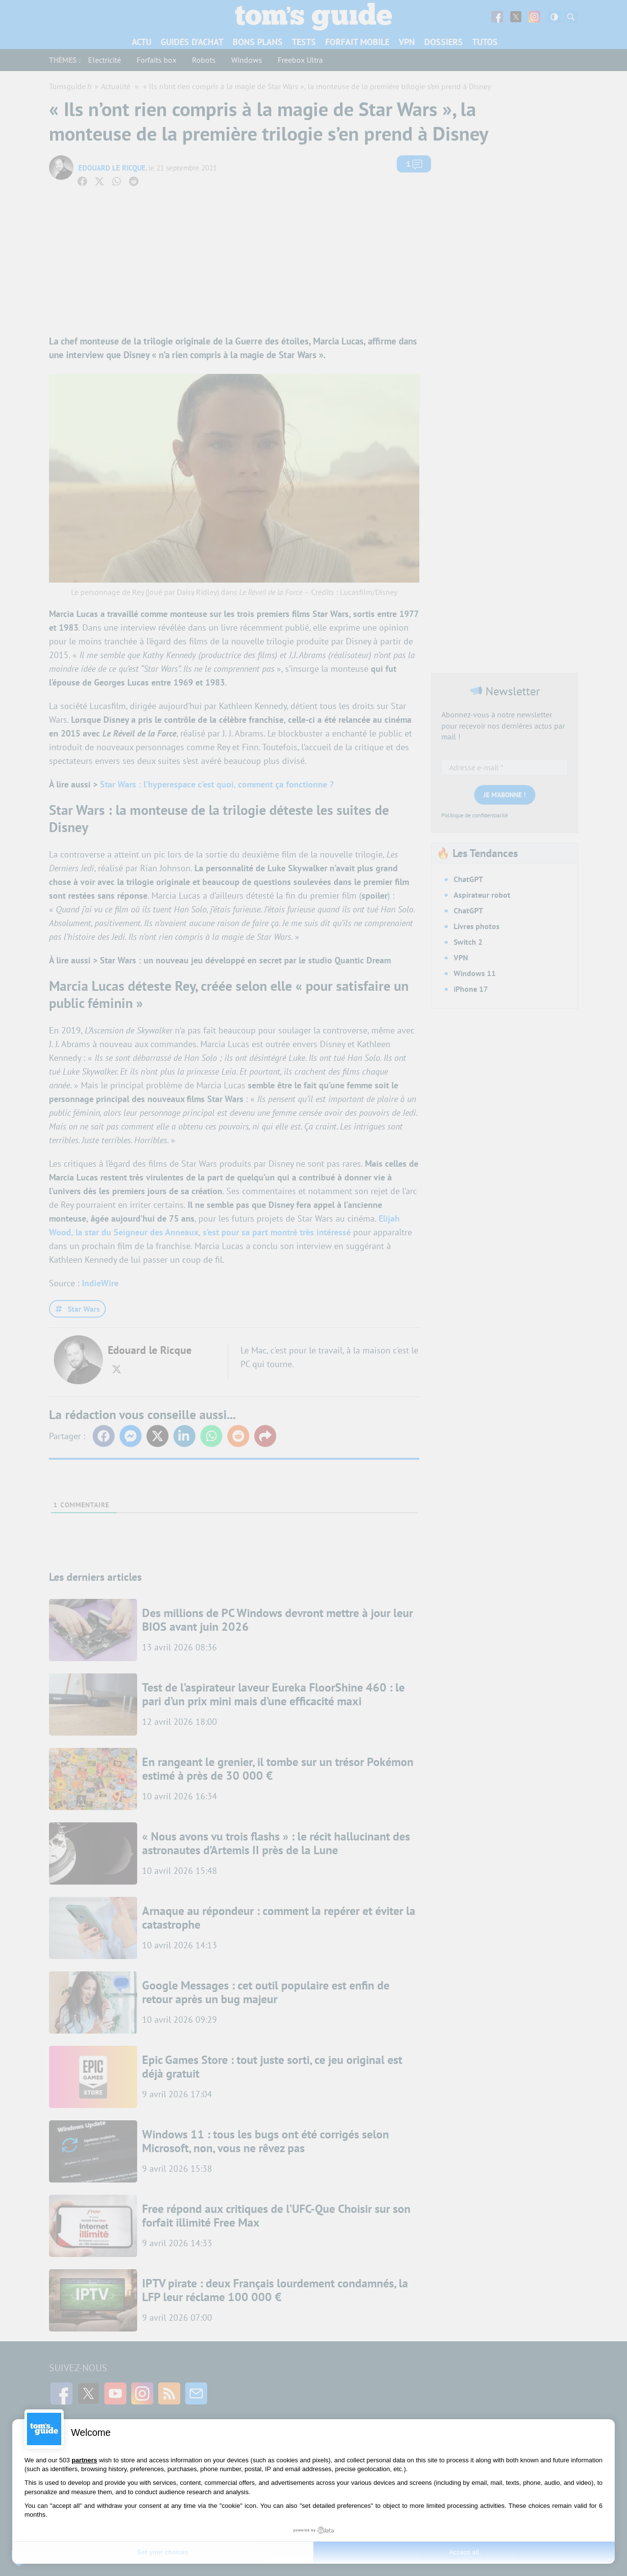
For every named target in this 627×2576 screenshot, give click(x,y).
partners (84, 2460)
